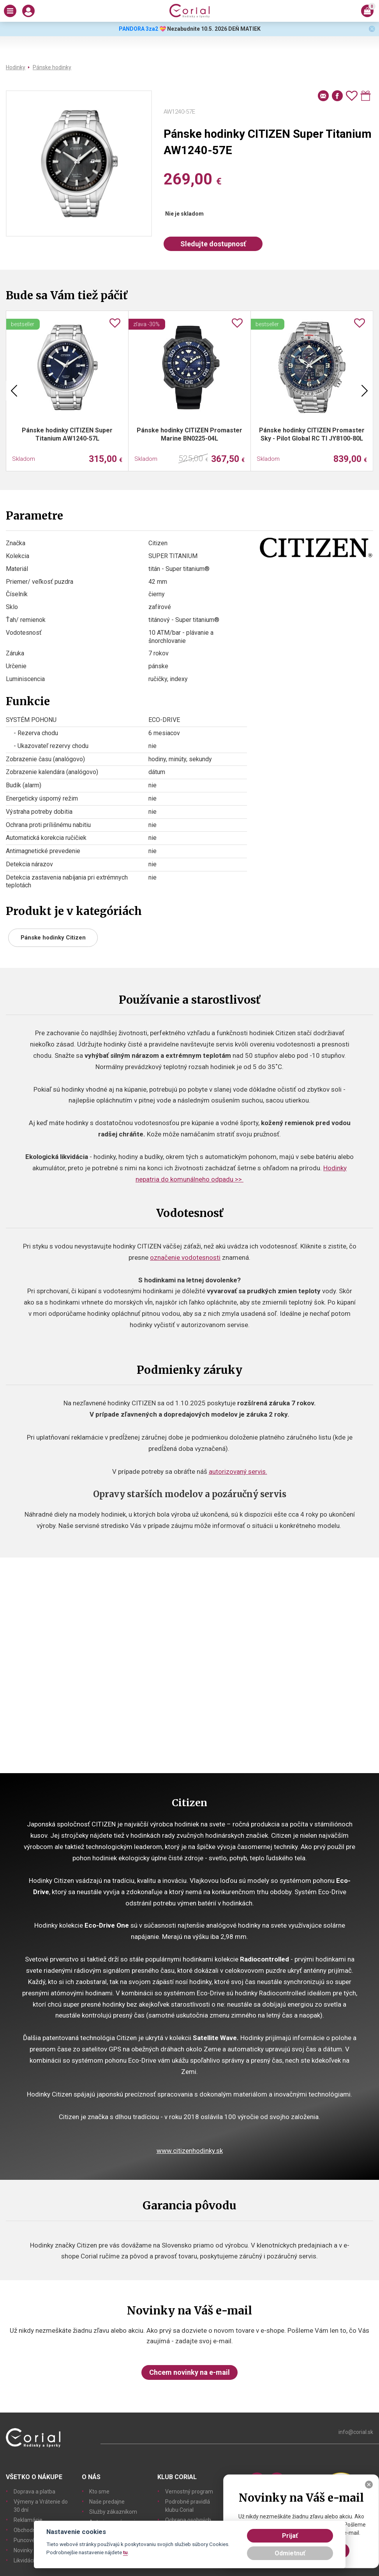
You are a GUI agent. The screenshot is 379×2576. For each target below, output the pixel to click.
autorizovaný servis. (238, 1471)
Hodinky (15, 67)
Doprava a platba (34, 2491)
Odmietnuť (290, 2553)
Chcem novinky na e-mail (189, 2372)
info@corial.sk (355, 2432)
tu (125, 2552)
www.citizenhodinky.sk (190, 2151)
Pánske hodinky (52, 67)
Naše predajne (107, 2502)
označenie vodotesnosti (185, 1257)
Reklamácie (28, 2520)
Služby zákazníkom (113, 2512)
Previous (14, 390)
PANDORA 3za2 (138, 29)
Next (364, 390)
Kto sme (99, 2491)
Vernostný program (189, 2491)
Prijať (290, 2535)
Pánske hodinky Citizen (53, 937)
